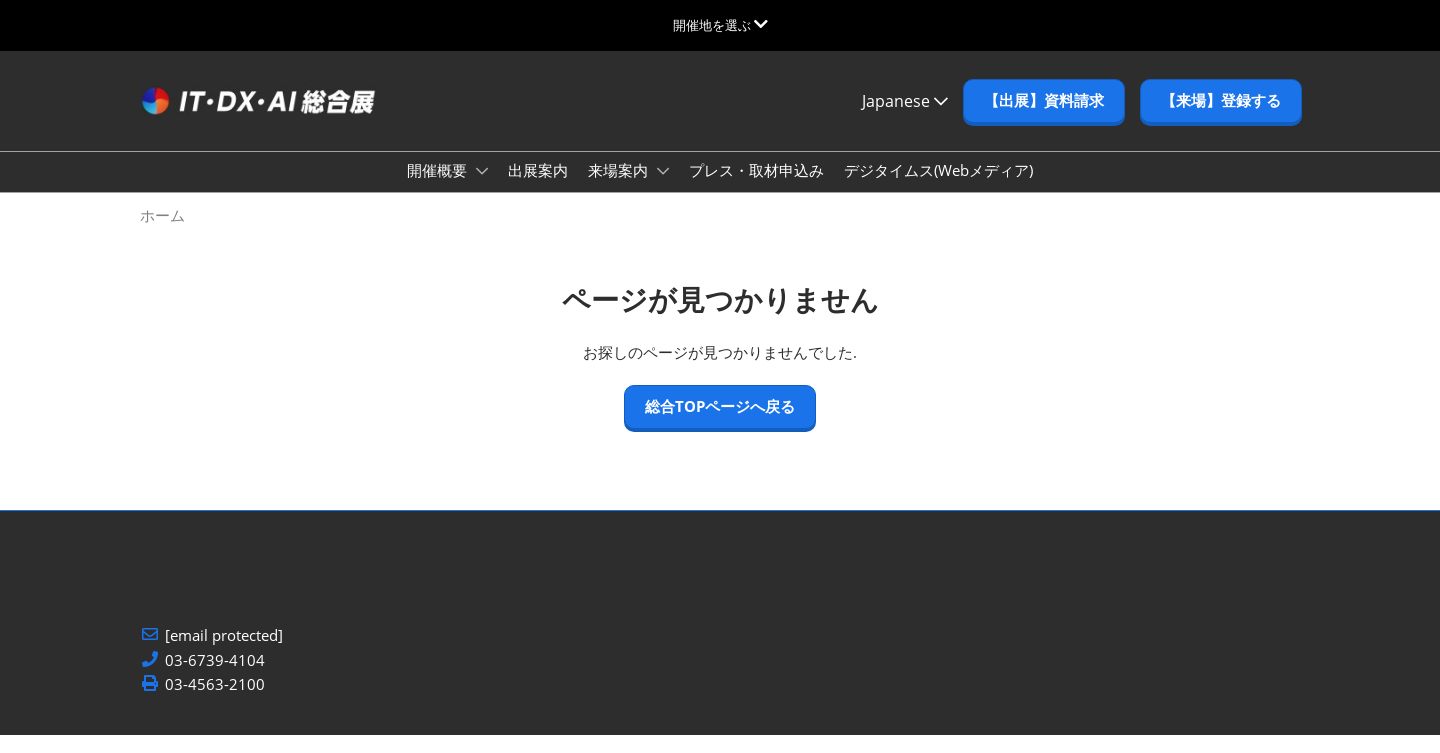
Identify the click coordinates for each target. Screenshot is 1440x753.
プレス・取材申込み (756, 189)
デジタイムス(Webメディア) (938, 189)
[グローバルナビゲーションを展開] (720, 25)
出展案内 (538, 189)
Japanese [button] (905, 110)
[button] (1044, 111)
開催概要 (439, 189)
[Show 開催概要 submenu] (482, 190)
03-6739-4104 (215, 678)
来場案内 (620, 189)
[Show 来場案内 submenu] (663, 190)
